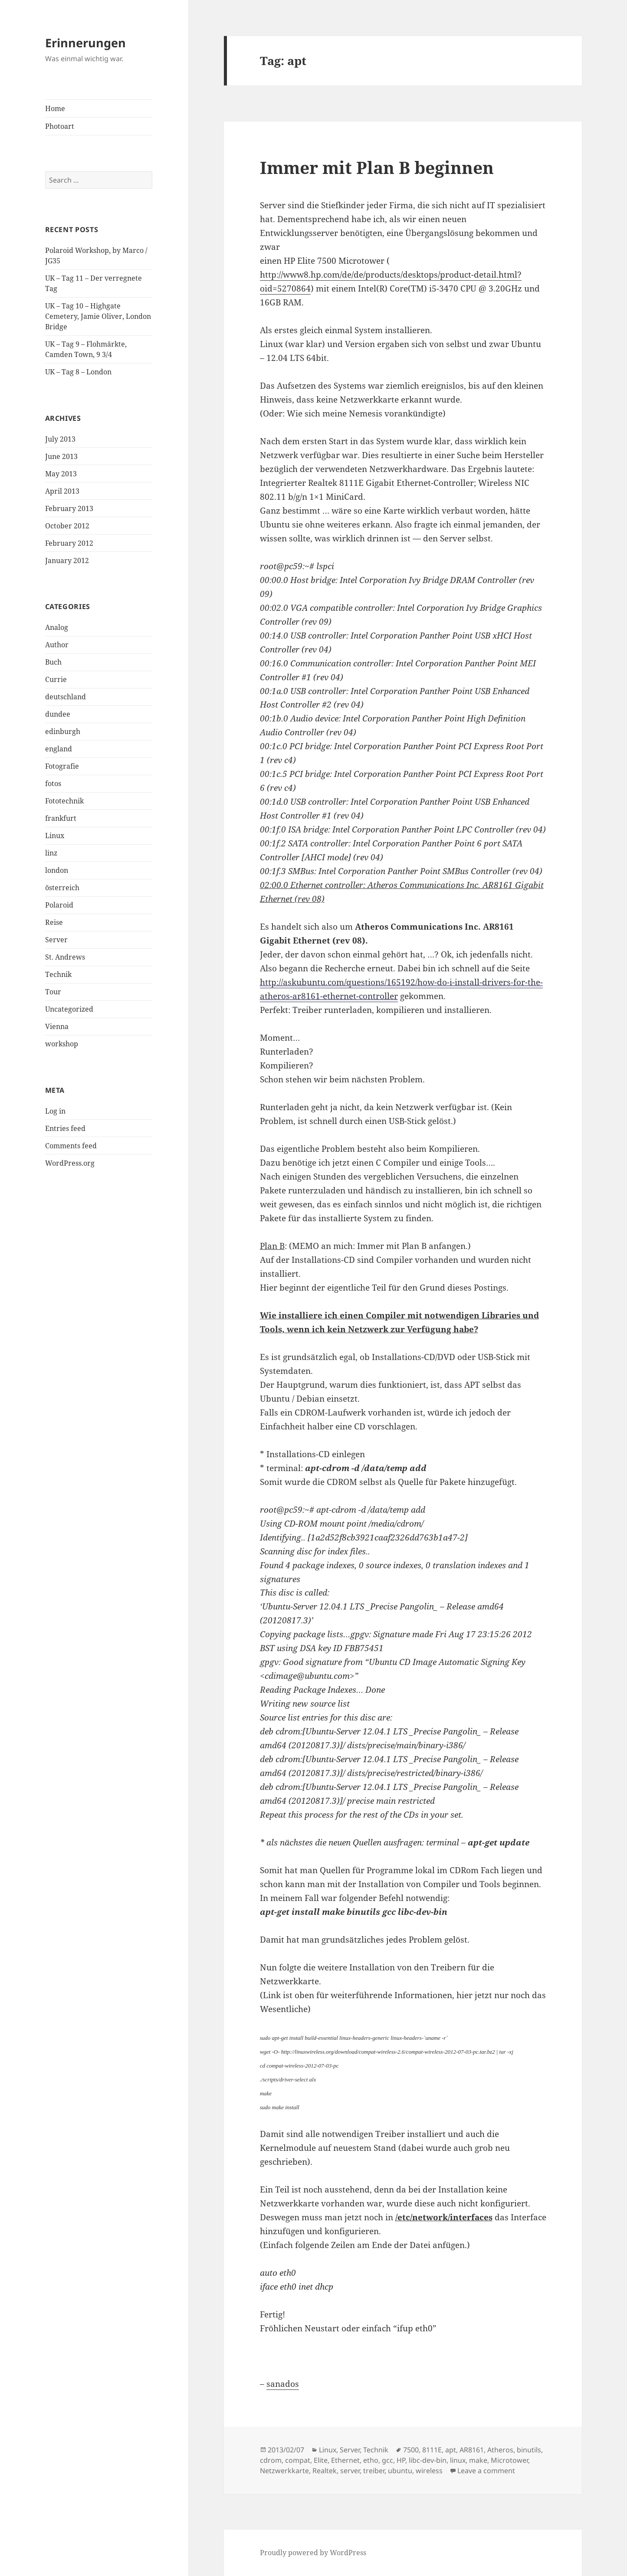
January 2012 (67, 560)
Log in (55, 1111)
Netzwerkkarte (284, 2470)
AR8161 (472, 2450)
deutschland (65, 696)
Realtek (324, 2470)
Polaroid (59, 905)
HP (401, 2460)
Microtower (509, 2460)
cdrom (271, 2460)
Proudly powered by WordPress (313, 2552)
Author (57, 644)
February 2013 (69, 508)
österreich (62, 887)
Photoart (59, 126)
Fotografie (62, 766)
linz (51, 853)
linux (458, 2460)
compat (297, 2460)
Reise (54, 922)
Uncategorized (69, 1009)
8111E (432, 2450)
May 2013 (61, 473)
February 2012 (69, 543)
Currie (56, 679)
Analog (56, 627)
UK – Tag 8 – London (78, 372)
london (56, 870)
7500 (411, 2450)
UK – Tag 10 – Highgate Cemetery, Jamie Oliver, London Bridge (98, 316)
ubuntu (400, 2470)
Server (56, 939)
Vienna (57, 1026)
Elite (321, 2460)
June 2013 (61, 456)
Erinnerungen (85, 43)
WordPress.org (70, 1163)
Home (55, 108)
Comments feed (71, 1145)
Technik (58, 974)
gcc (387, 2460)
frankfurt (60, 818)
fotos (53, 783)
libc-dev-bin (427, 2460)
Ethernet (345, 2460)
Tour (53, 991)
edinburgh (62, 731)
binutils (529, 2450)
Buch (53, 662)
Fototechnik (64, 801)
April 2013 (62, 491)
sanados (282, 2383)
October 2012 (67, 526)
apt (450, 2450)
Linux (54, 835)
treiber (373, 2470)
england (58, 749)
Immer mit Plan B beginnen (377, 167)
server (350, 2470)
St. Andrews (65, 957)
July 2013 (60, 439)
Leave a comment (486, 2470)
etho (370, 2460)
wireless (429, 2470)
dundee (57, 714)
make (478, 2460)
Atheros (500, 2450)
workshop (61, 1044)
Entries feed (65, 1128)
